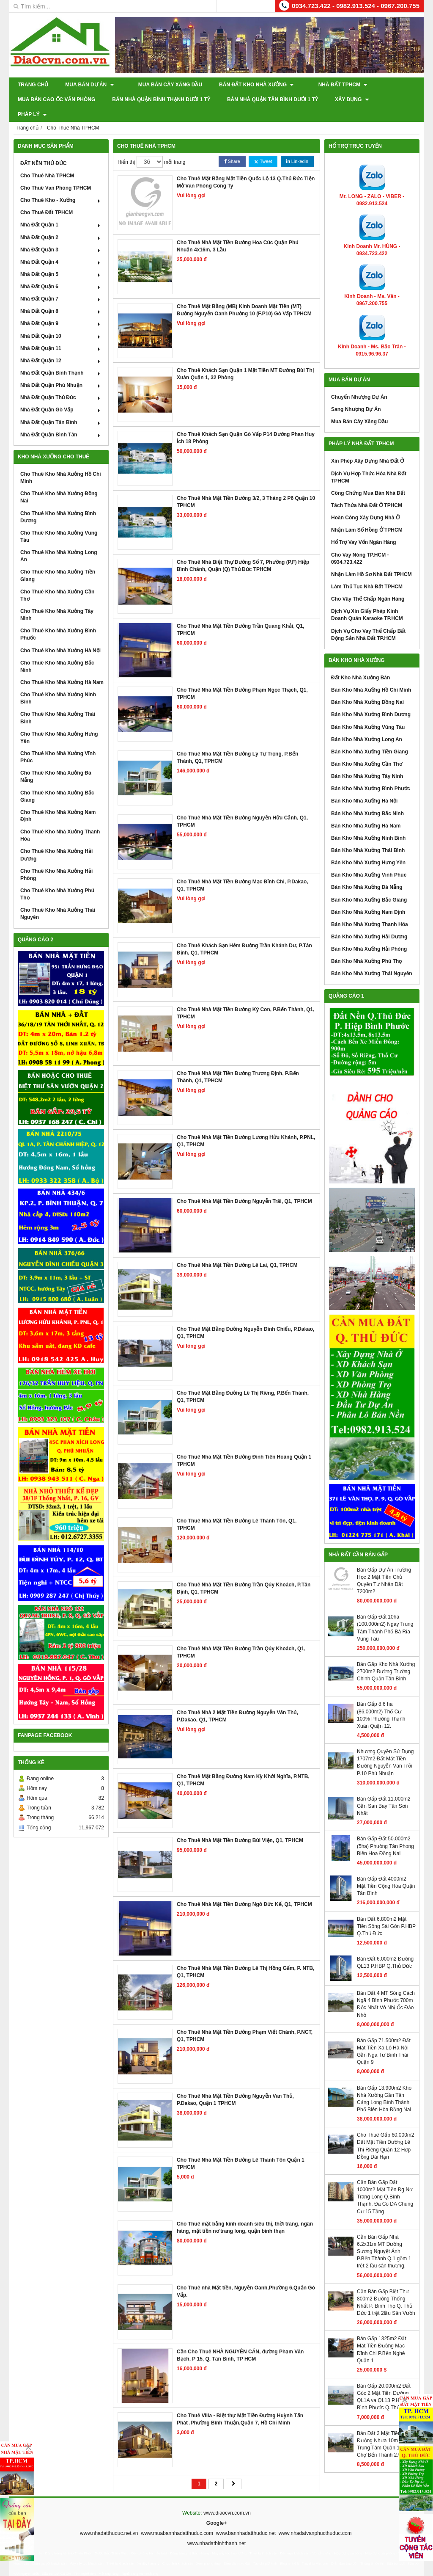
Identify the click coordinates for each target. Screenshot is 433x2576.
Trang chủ (33, 85)
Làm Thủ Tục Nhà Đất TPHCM (367, 572)
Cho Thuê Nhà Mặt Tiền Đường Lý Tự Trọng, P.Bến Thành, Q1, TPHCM (237, 742)
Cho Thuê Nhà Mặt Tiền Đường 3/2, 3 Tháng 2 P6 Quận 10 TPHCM (246, 487)
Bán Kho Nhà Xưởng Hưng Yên (368, 848)
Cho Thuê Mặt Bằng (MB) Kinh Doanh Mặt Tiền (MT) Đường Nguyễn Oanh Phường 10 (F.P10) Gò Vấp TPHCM (244, 295)
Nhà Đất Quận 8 (61, 296)
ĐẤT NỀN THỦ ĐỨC (43, 149)
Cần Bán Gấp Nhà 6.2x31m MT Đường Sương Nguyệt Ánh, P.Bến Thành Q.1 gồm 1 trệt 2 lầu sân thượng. (384, 2236)
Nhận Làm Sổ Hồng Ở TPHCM (367, 515)
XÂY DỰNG (352, 99)
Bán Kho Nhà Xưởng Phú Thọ (366, 946)
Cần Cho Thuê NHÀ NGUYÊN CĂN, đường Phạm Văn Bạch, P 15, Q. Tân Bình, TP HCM (240, 2340)
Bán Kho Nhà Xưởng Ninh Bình (368, 823)
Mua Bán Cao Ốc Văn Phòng (56, 99)
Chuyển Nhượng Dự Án (359, 382)
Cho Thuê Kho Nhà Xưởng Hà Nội (60, 635)
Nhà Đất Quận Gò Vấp (61, 395)
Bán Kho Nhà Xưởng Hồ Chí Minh (371, 675)
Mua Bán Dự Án (89, 85)
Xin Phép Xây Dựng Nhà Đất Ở (367, 446)
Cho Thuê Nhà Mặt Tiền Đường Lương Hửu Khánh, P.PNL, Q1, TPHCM (246, 1126)
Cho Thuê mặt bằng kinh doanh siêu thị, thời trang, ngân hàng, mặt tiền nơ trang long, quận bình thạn (245, 2212)
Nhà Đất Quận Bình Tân (61, 420)
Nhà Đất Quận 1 (61, 210)
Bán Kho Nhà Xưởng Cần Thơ (366, 749)
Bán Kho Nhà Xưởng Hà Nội (364, 786)
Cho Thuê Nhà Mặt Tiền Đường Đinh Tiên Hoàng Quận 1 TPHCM (244, 1445)
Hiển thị (126, 147)
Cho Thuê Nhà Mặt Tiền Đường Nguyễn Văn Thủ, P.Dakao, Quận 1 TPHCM (235, 2084)
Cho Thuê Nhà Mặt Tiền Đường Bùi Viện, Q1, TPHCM (240, 1826)
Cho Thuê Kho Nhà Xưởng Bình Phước (58, 619)
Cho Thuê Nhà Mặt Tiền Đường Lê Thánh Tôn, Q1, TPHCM (236, 1509)
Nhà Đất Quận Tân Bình (61, 407)
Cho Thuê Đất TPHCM (46, 198)
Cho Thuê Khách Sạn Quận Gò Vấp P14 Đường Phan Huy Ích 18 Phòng (246, 423)
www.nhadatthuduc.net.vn (109, 2518)
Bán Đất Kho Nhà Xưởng (249, 85)
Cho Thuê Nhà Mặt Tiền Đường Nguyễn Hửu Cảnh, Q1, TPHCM (242, 806)
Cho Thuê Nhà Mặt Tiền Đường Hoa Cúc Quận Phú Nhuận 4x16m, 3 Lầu (238, 231)
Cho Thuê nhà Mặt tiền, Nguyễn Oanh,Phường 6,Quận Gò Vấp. (246, 2276)
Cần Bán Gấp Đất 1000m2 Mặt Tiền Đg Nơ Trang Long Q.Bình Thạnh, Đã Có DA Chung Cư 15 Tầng (385, 2182)
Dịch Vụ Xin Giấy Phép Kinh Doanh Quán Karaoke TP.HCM (367, 600)
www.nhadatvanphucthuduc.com (315, 2518)
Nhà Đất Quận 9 (61, 309)
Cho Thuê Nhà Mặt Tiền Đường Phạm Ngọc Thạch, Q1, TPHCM (242, 678)
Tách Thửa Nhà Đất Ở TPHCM (366, 491)
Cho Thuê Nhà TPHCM (47, 161)
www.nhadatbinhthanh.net (216, 2529)
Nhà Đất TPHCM (328, 85)
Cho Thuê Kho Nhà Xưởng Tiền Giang (57, 560)
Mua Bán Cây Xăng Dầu (163, 85)
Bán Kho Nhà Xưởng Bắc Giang (369, 885)
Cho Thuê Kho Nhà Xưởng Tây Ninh (56, 600)
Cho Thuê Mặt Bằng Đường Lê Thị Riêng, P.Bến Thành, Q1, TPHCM (243, 1381)
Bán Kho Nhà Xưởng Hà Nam (365, 811)
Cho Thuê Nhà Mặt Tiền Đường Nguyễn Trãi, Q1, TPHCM (244, 1186)
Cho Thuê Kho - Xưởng (61, 185)
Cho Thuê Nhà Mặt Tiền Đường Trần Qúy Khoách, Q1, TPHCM (241, 1637)
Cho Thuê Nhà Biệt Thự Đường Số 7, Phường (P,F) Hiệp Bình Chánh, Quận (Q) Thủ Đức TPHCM (243, 550)
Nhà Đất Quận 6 (61, 272)
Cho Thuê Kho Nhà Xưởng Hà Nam (62, 667)
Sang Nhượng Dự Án (356, 394)
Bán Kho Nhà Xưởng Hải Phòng (369, 934)
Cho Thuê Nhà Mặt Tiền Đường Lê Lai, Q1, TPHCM (237, 1250)
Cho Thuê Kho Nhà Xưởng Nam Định (58, 801)
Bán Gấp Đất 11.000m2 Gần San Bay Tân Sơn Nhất (384, 1791)
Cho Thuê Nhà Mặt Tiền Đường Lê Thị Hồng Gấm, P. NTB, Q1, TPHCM (246, 1957)
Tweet (263, 146)
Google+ (216, 2508)
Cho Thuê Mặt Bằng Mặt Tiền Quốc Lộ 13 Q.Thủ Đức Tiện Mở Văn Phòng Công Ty (246, 167)
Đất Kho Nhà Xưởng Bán (360, 663)
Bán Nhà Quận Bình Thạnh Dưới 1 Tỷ (161, 99)
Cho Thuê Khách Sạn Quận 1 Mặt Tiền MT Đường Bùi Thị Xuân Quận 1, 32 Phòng (245, 359)
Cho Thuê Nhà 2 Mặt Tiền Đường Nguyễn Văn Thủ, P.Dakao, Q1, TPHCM (237, 1701)
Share (232, 146)
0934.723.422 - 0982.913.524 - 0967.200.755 (355, 5)
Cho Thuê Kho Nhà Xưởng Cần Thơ (57, 580)
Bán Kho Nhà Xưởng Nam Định (368, 897)
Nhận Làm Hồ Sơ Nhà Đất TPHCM (371, 560)
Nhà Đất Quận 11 (61, 333)
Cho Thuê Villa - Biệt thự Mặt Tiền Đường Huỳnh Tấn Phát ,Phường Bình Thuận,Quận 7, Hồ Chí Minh (240, 2404)
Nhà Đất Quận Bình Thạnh (61, 358)
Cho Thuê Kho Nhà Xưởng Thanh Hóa (60, 820)
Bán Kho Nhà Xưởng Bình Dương (371, 700)
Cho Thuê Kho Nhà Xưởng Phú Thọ (57, 879)
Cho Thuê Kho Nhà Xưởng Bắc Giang (57, 781)
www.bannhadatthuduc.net (246, 2518)
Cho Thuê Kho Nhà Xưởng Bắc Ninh (57, 651)
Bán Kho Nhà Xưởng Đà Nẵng (367, 872)
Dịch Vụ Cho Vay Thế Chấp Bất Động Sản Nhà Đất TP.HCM (368, 619)
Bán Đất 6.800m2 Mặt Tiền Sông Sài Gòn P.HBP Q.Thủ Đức (386, 1911)
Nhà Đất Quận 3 (61, 235)
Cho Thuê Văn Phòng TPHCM (55, 173)
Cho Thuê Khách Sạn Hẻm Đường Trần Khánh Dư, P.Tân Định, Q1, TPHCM (244, 934)
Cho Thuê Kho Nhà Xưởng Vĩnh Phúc (58, 742)
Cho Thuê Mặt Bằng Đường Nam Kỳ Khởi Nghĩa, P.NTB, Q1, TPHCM (243, 1765)
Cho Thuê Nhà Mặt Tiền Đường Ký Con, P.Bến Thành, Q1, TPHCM (246, 998)
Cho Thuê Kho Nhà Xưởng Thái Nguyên (57, 898)
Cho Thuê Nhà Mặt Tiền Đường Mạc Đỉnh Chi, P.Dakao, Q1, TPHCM (242, 870)
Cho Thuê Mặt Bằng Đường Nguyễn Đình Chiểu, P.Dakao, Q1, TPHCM (245, 1317)
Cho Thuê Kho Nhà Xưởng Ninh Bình (58, 683)
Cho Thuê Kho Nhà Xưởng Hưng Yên (59, 722)
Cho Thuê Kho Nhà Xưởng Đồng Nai (59, 482)
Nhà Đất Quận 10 (61, 321)
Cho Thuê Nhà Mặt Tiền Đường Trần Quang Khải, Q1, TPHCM (240, 614)
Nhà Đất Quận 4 (61, 247)
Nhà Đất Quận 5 (61, 259)
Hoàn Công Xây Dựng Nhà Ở (365, 503)
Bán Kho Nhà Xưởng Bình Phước (370, 774)
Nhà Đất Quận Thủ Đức (61, 383)
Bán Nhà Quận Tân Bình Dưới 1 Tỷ (272, 99)
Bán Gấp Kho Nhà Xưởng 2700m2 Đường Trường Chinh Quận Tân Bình (386, 1657)
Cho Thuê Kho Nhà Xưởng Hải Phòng (56, 859)
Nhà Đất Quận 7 (61, 284)
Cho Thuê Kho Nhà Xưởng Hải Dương (56, 840)
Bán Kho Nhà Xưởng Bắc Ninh (367, 798)
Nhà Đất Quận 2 (61, 222)
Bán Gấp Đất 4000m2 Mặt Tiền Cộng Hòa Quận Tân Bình (386, 1871)
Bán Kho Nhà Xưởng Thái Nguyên (371, 959)
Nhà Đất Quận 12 (61, 346)
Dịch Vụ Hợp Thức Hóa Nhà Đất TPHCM (368, 462)
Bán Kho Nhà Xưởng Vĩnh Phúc (368, 860)
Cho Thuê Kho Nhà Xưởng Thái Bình (57, 702)
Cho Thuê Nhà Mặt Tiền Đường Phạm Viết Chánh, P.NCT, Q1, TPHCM (244, 2020)
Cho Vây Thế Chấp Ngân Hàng (367, 584)
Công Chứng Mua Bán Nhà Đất (368, 478)
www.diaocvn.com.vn (227, 2498)
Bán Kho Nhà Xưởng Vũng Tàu (368, 712)
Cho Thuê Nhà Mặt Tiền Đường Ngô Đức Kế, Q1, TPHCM (244, 1889)
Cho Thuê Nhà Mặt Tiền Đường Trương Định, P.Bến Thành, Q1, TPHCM (238, 1062)
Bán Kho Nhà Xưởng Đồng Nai (367, 687)
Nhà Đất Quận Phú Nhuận (61, 370)
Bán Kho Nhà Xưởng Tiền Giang (369, 737)
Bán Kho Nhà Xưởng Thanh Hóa (369, 910)
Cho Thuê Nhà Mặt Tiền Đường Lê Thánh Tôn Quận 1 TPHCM (240, 2148)
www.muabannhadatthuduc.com (177, 2518)
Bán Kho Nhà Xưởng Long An (366, 725)
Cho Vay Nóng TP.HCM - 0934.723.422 (360, 543)
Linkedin (297, 146)
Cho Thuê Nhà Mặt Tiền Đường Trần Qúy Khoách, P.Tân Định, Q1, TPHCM (243, 1573)
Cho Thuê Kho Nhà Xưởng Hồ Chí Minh (60, 462)
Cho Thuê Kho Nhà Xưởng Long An (58, 541)
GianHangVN (405, 2570)
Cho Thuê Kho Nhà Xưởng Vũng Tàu (58, 521)
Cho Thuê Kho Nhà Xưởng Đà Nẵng (55, 761)
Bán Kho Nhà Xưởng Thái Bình (368, 835)
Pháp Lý (400, 99)
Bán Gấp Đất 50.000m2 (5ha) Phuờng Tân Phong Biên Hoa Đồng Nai (385, 1831)
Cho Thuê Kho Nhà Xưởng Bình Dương (58, 501)
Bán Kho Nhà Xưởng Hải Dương (369, 922)
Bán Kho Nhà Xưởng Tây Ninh (367, 761)
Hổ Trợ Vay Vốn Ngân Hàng (363, 527)
